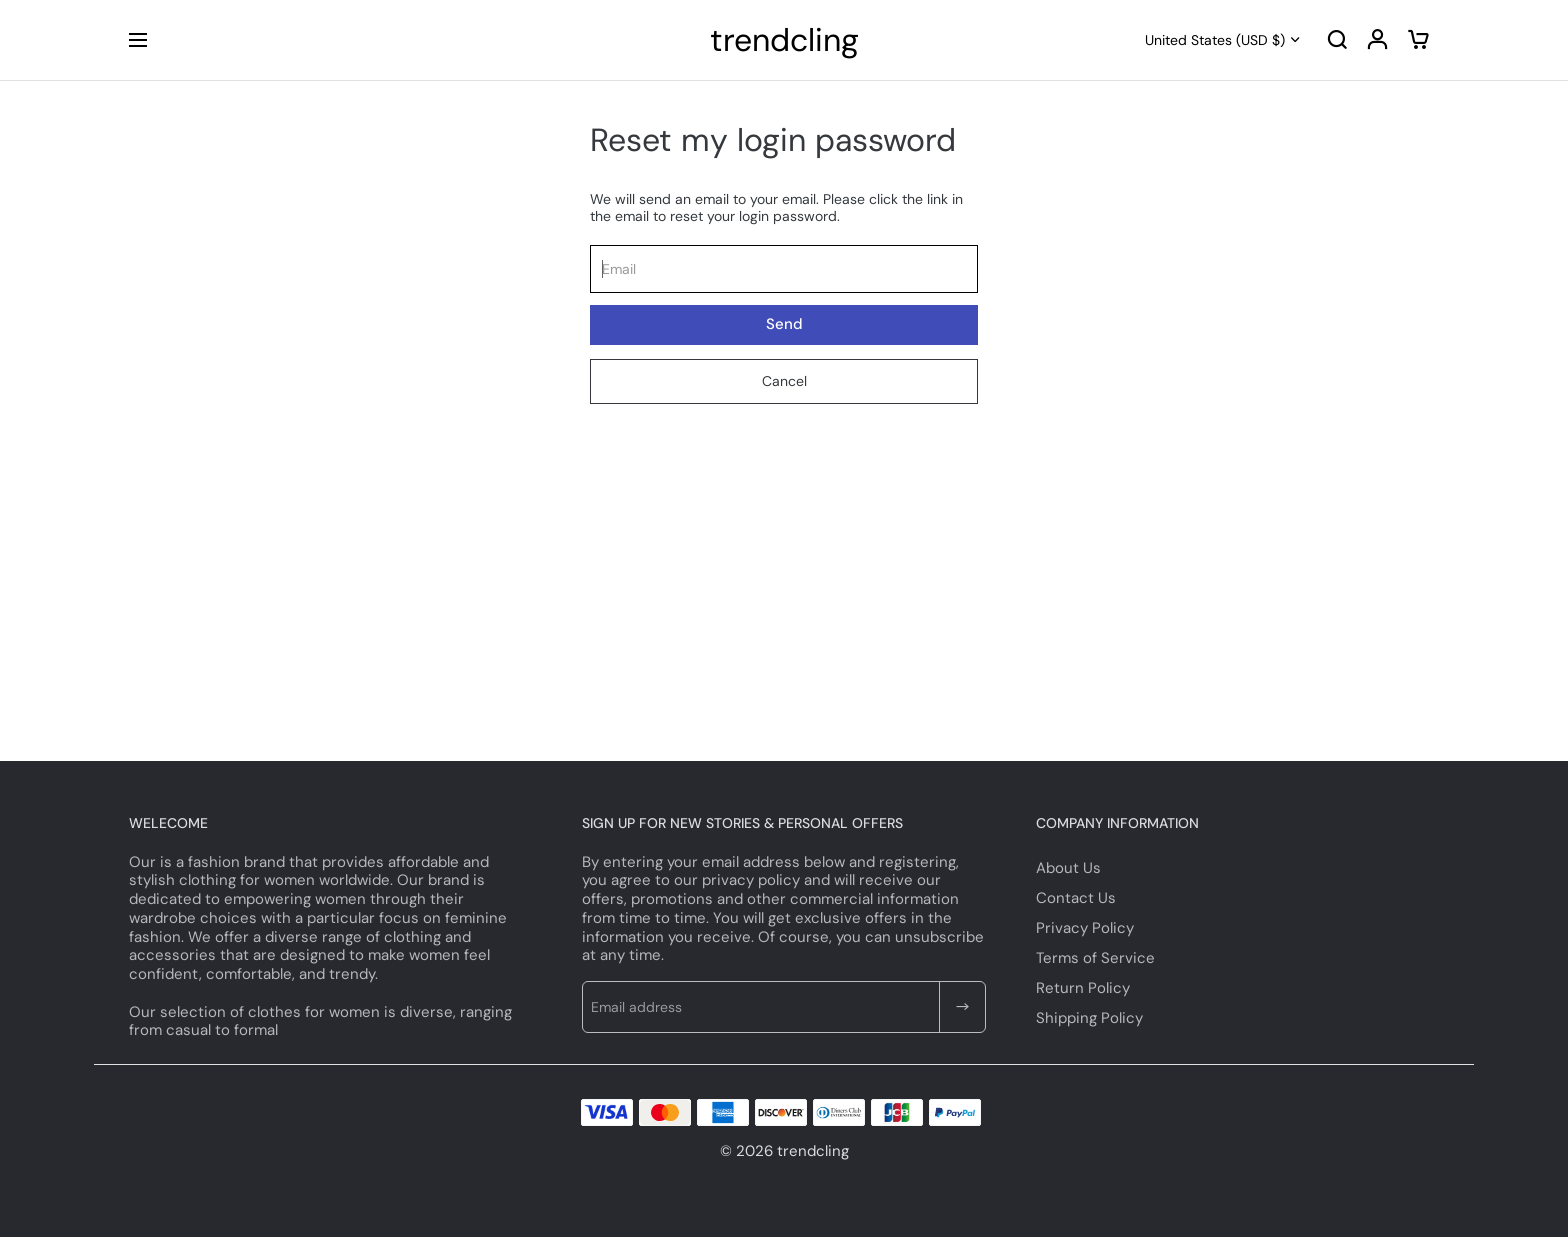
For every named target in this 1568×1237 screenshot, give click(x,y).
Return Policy (1083, 988)
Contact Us (1076, 898)
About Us (1068, 868)
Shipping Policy (1089, 1018)
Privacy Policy (1085, 928)
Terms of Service (1095, 958)
